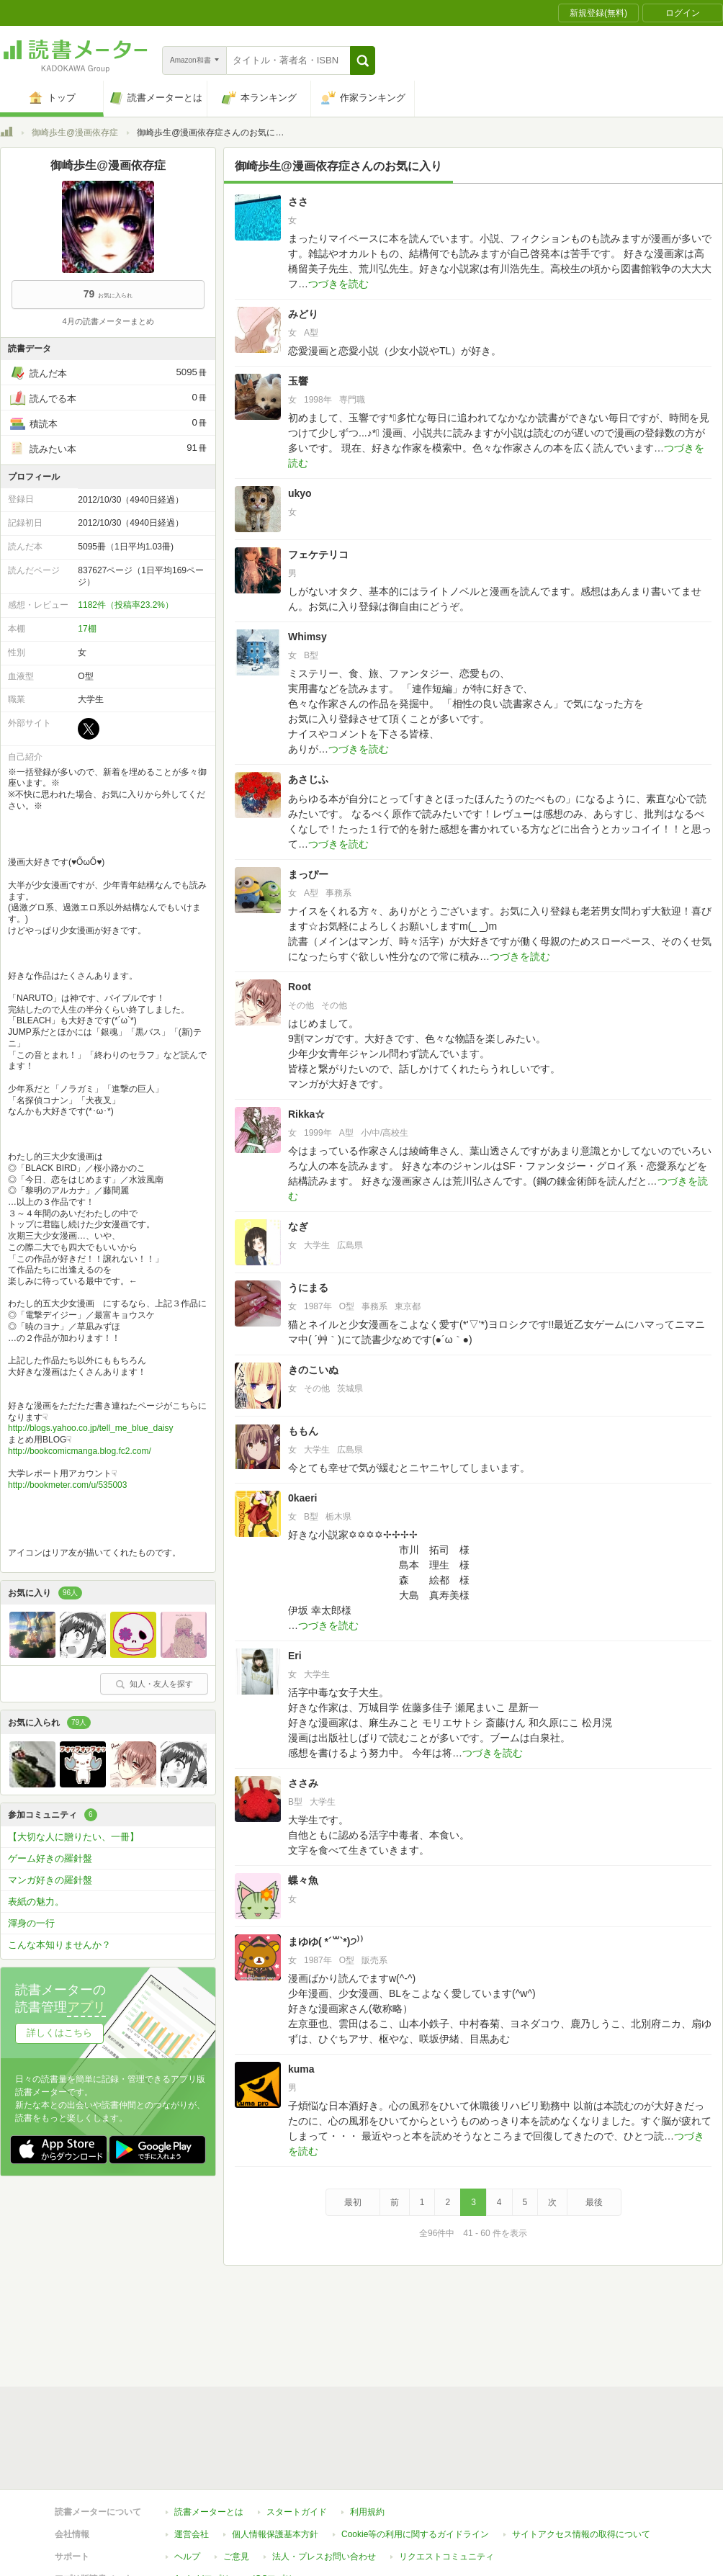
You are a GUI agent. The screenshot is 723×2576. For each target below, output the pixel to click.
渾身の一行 (31, 1923)
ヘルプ (187, 2391)
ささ (298, 201)
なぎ (298, 1226)
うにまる (308, 1287)
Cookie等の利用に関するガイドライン (415, 2368)
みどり (303, 314)
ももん (303, 1431)
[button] (362, 60)
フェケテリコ (318, 554)
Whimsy (307, 636)
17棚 (87, 629)
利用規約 (367, 2346)
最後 (594, 2202)
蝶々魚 (303, 1880)
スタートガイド (296, 2346)
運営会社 (191, 2368)
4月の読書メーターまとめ (107, 321)
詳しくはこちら (59, 2032)
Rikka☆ (306, 1114)
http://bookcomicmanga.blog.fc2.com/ (79, 1451)
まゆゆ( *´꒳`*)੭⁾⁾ (326, 1941)
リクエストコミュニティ (446, 2391)
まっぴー (308, 874)
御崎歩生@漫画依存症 (75, 132)
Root (299, 986)
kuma (301, 2069)
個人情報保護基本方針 (275, 2368)
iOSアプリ (273, 2413)
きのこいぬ (313, 1369)
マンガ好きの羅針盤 (50, 1880)
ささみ (303, 1783)
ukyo (300, 493)
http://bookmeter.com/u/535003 (67, 1485)
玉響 (298, 381)
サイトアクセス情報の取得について (581, 2368)
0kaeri (302, 1498)
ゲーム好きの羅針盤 (50, 1858)
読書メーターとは (208, 2346)
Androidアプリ (202, 2413)
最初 (353, 2202)
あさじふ (308, 779)
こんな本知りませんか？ (59, 1944)
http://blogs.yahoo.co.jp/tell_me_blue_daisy (90, 1428)
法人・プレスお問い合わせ (324, 2391)
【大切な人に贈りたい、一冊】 (73, 1836)
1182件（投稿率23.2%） (126, 605)
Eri (295, 1655)
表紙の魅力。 (36, 1901)
